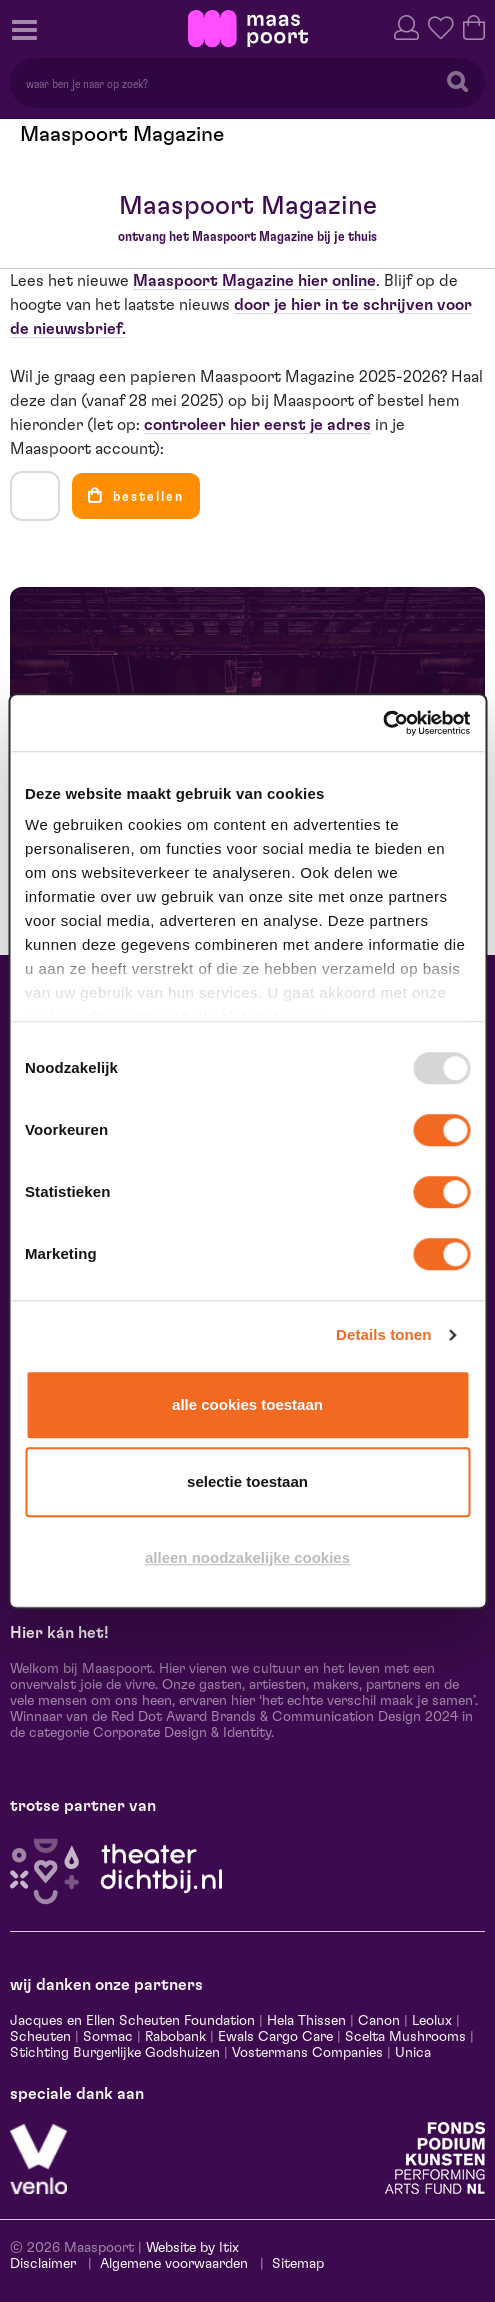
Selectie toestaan (247, 1481)
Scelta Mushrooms (403, 2037)
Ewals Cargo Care (275, 2037)
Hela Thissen (306, 2021)
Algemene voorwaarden (174, 2264)
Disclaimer (43, 2264)
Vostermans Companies (307, 2053)
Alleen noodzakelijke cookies (247, 1557)
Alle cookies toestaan (247, 1404)
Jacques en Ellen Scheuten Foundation (132, 2021)
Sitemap (298, 2264)
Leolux (432, 2021)
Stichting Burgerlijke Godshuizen (115, 2053)
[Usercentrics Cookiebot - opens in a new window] (382, 723)
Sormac (108, 2037)
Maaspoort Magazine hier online (254, 281)
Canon (379, 2021)
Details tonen (383, 1334)
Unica (413, 2053)
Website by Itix (192, 2248)
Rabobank (175, 2037)
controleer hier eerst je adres (257, 425)
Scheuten (40, 2037)
